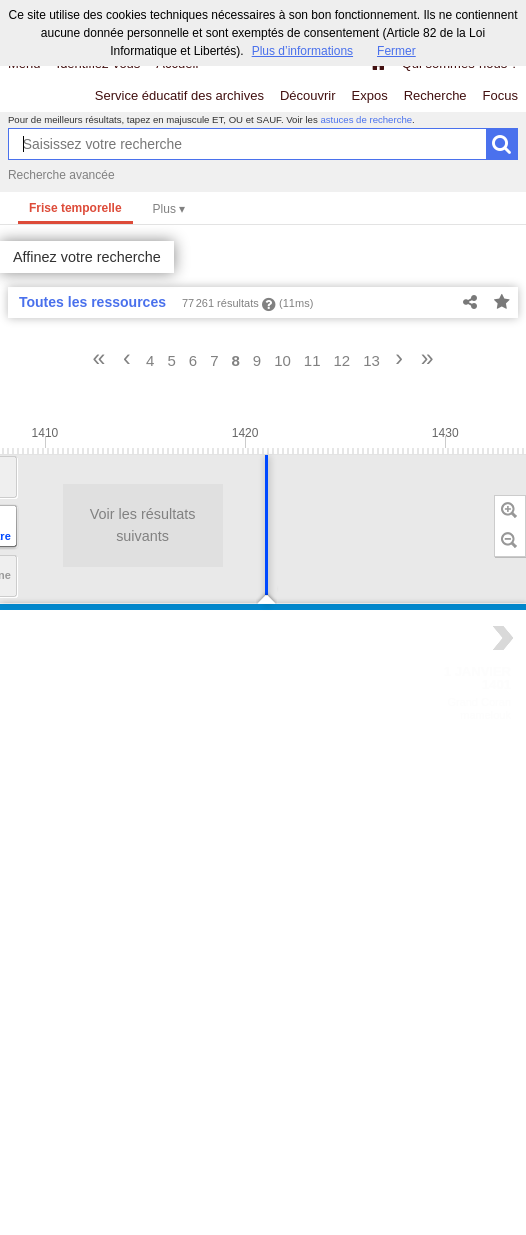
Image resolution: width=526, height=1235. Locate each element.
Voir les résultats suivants (81, 525)
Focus (500, 95)
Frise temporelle (75, 208)
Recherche (435, 95)
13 (371, 360)
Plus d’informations (302, 51)
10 (282, 360)
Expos (370, 95)
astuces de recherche (366, 119)
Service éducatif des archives (179, 95)
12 (342, 360)
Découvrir (308, 95)
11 (312, 360)
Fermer (396, 51)
